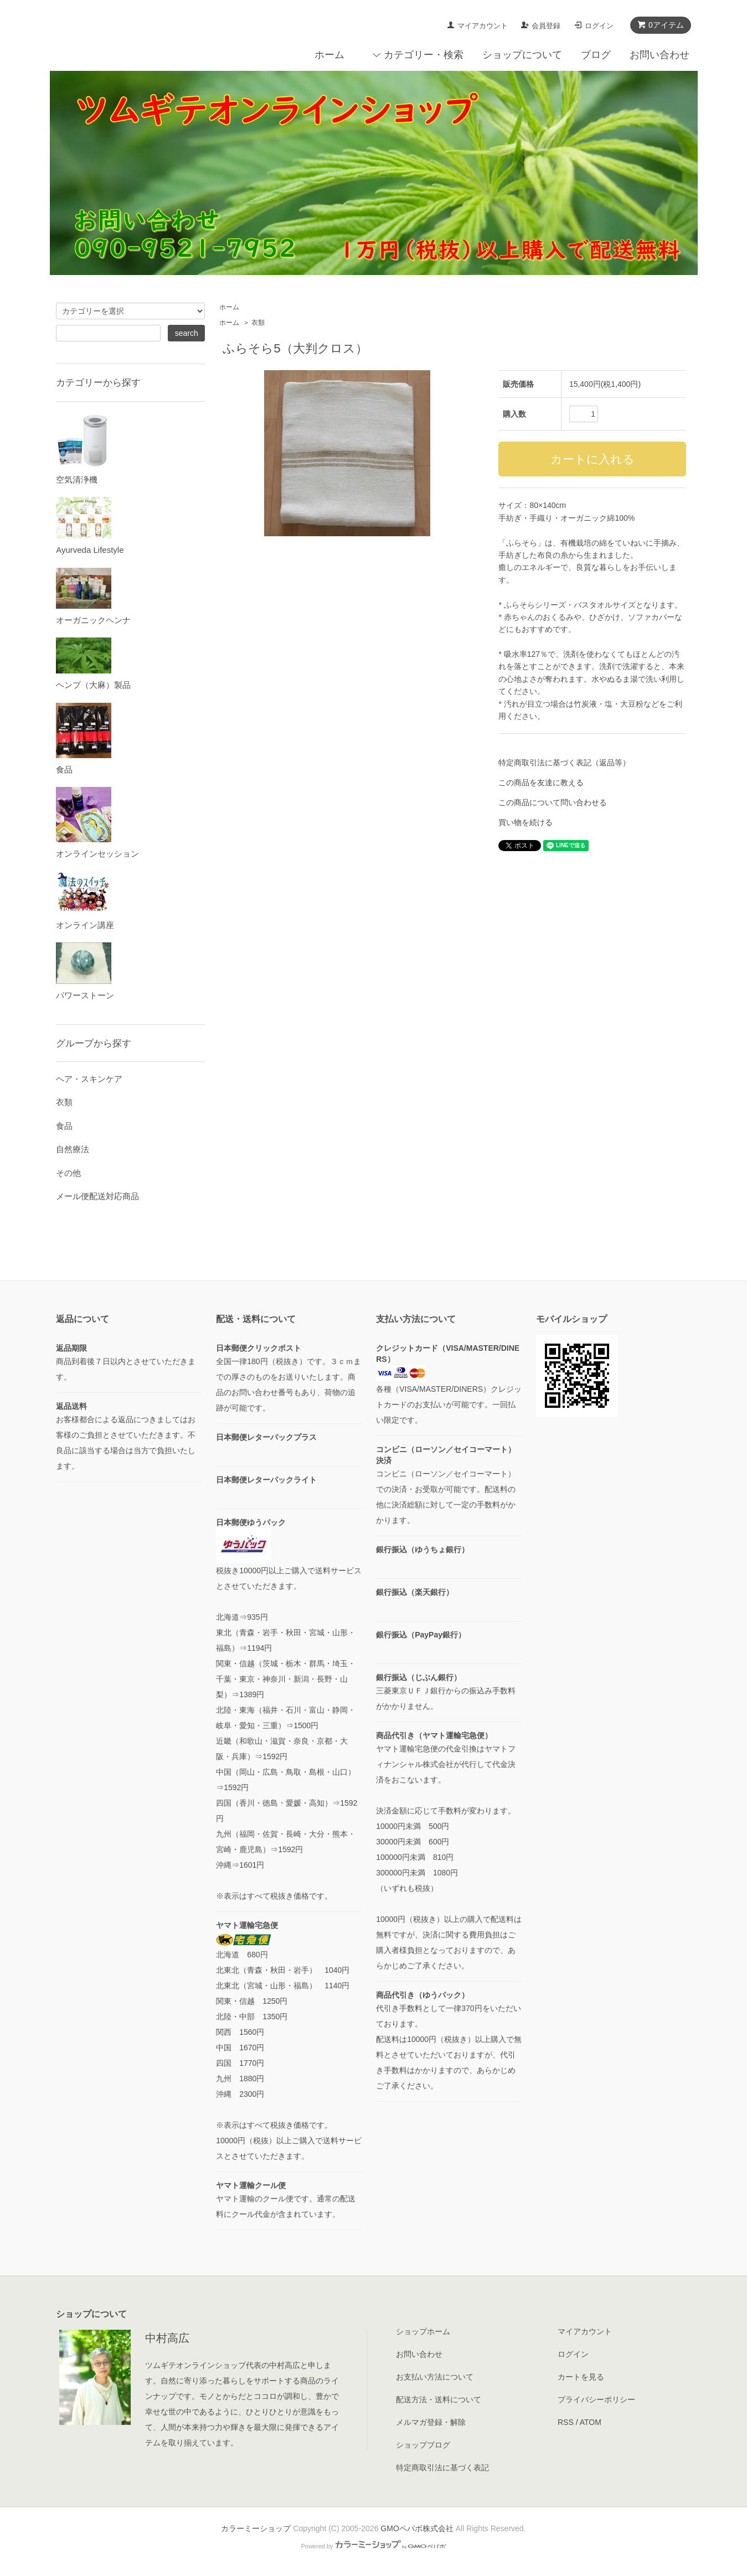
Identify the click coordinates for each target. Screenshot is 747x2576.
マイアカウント (482, 26)
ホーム (329, 54)
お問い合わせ (659, 54)
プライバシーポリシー (596, 2399)
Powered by (373, 2546)
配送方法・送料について (438, 2399)
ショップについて (522, 54)
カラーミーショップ (256, 2528)
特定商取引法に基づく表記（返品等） (564, 762)
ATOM (590, 2422)
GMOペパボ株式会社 (416, 2528)
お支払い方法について (434, 2376)
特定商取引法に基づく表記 (442, 2467)
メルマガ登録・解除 (431, 2422)
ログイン (599, 26)
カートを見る (581, 2376)
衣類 (258, 322)
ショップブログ (423, 2444)
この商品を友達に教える (541, 782)
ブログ (596, 54)
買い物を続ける (525, 822)
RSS (566, 2422)
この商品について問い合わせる (552, 802)
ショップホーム (423, 2331)
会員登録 (546, 26)
